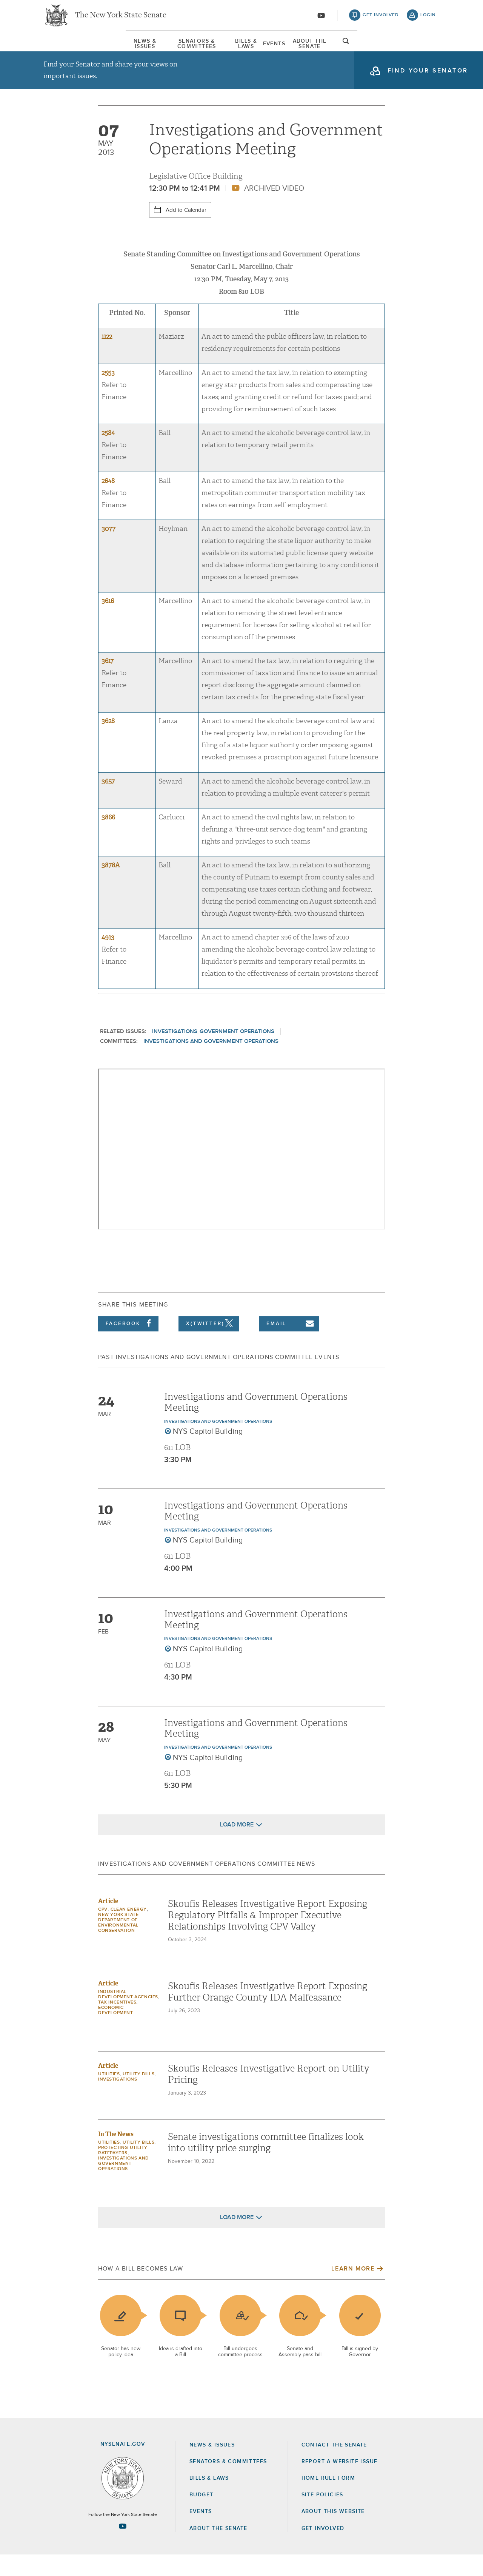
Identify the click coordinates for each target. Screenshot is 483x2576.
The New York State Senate (120, 19)
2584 (108, 454)
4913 (108, 958)
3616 (108, 622)
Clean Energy (129, 1931)
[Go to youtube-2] (321, 19)
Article (108, 1923)
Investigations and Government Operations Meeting (256, 1423)
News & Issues (66, 48)
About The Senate (371, 48)
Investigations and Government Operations (210, 1062)
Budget (201, 2516)
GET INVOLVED (323, 2549)
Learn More (352, 2290)
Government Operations (237, 1052)
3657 (108, 802)
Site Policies (322, 2516)
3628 (108, 742)
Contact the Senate (334, 2466)
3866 (108, 838)
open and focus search (428, 50)
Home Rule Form (328, 2499)
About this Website (333, 2533)
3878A (111, 886)
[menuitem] (66, 48)
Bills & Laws (243, 48)
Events (302, 48)
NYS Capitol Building (208, 1453)
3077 (108, 550)
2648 (108, 502)
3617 (108, 682)
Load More (237, 1846)
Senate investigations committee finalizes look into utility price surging (266, 2164)
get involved (381, 19)
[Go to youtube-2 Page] (122, 2547)
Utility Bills (138, 2095)
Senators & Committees (156, 48)
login (428, 19)
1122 (107, 358)
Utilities (109, 2095)
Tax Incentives (117, 2024)
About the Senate (218, 2549)
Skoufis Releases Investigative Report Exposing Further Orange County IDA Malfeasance (267, 2013)
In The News (116, 2156)
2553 (108, 394)
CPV (103, 1931)
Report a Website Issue (339, 2482)
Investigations (174, 1052)
